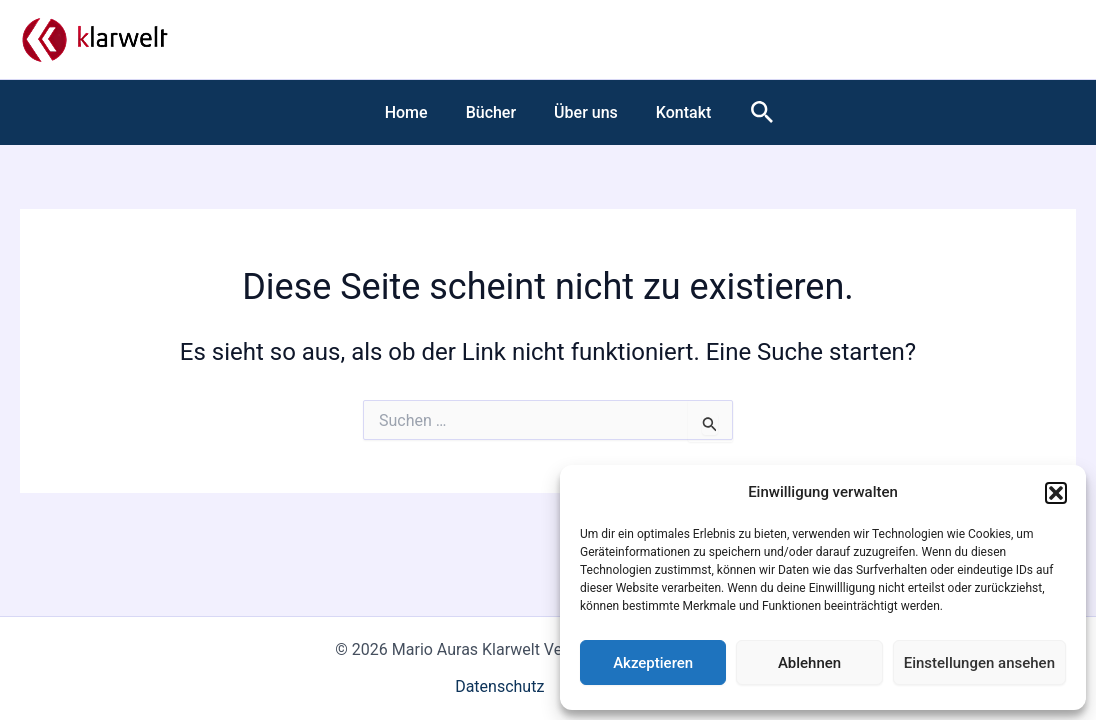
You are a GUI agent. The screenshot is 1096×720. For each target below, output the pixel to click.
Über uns (583, 112)
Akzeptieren (653, 663)
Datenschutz (499, 686)
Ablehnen (809, 663)
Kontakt (675, 112)
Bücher (494, 112)
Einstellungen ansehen (979, 663)
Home (415, 112)
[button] (1056, 493)
